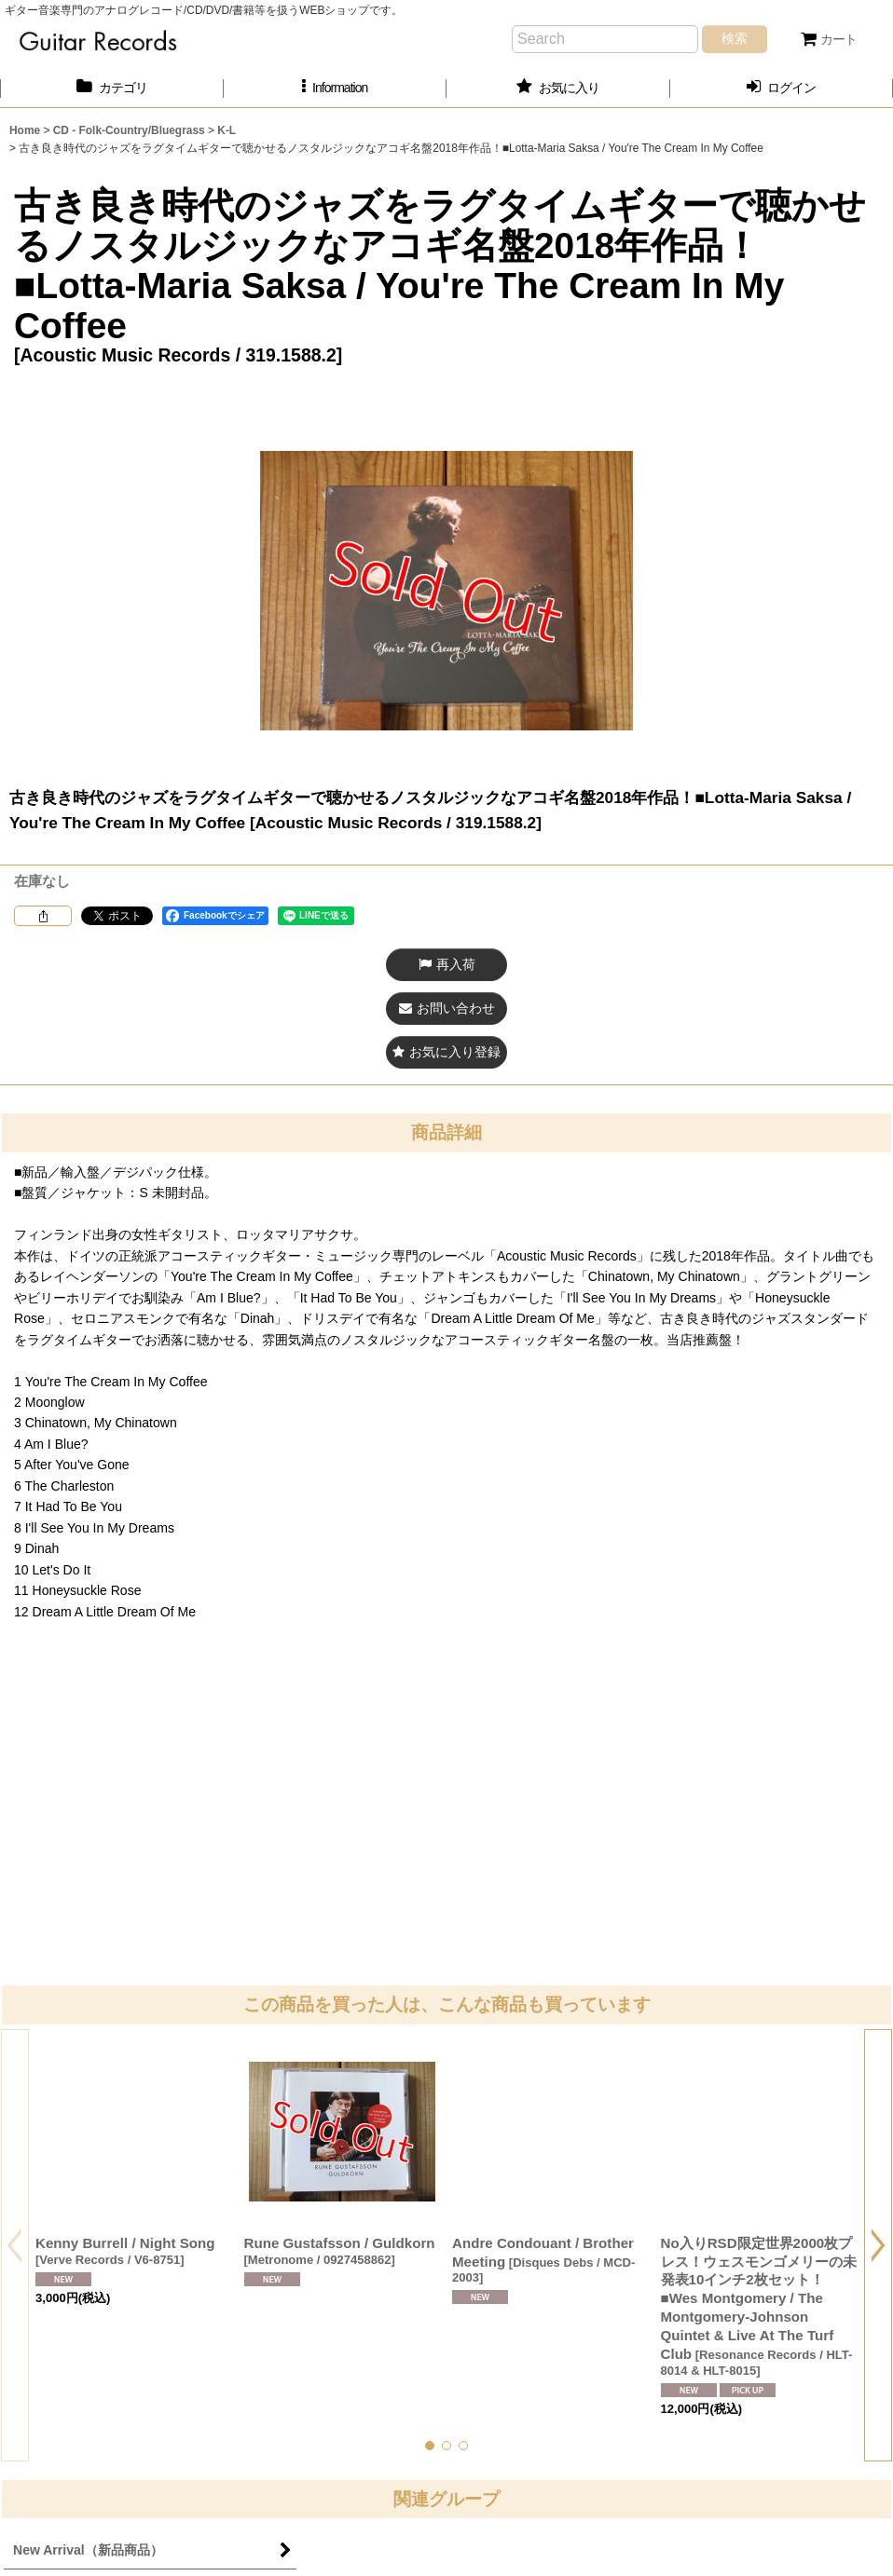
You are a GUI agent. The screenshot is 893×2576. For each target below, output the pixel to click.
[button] (335, 88)
